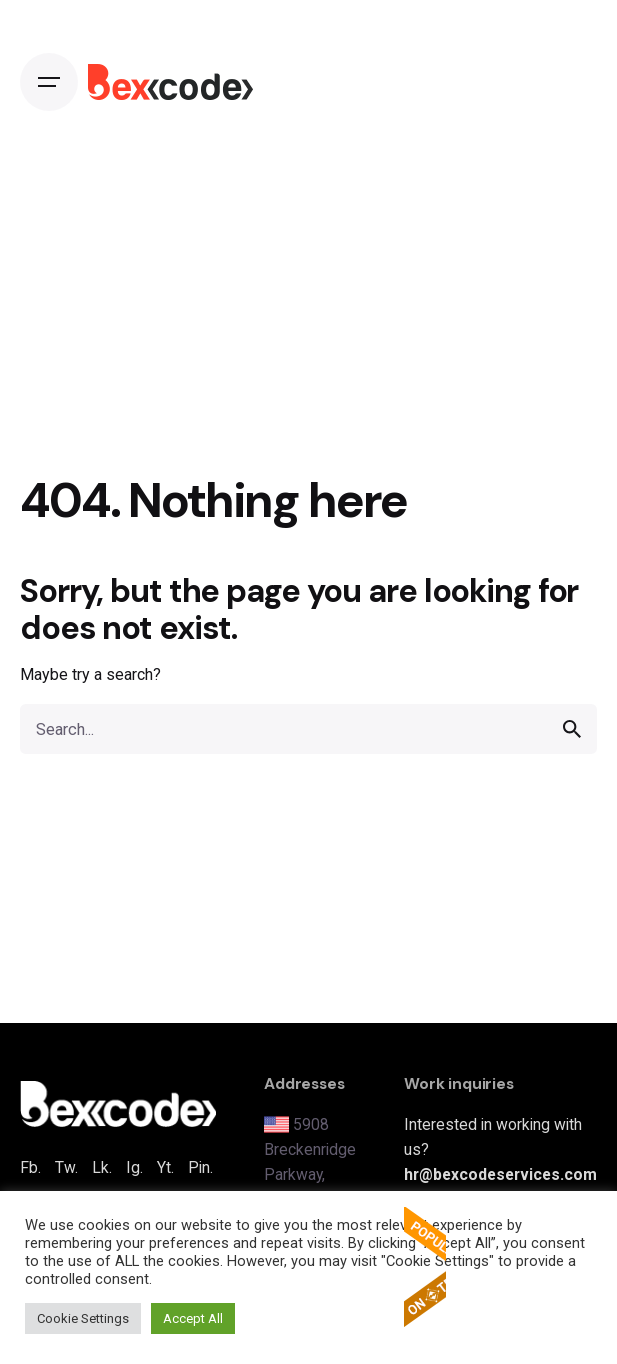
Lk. (102, 1167)
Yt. (165, 1167)
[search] (572, 729)
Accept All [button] (193, 1318)
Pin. (200, 1167)
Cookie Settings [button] (83, 1318)
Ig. (134, 1167)
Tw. (66, 1167)
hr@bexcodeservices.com (500, 1174)
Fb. (30, 1167)
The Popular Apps (425, 1267)
